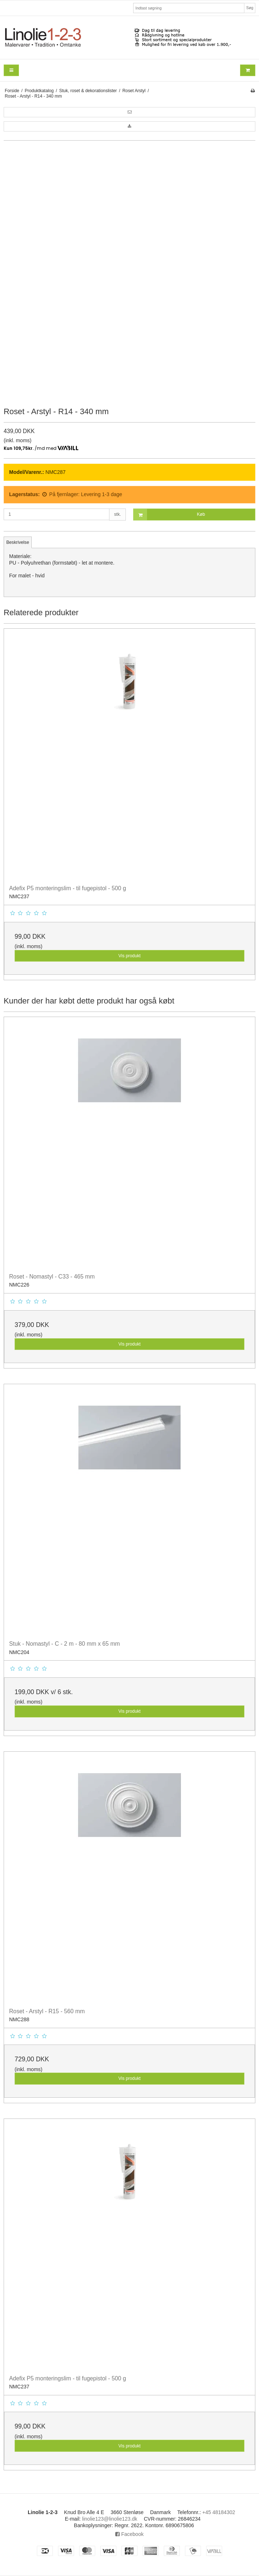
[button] (129, 112)
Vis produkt (129, 955)
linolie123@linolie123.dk (109, 2519)
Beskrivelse (17, 542)
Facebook (129, 2534)
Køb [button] (169, 514)
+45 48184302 (218, 2512)
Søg (249, 7)
